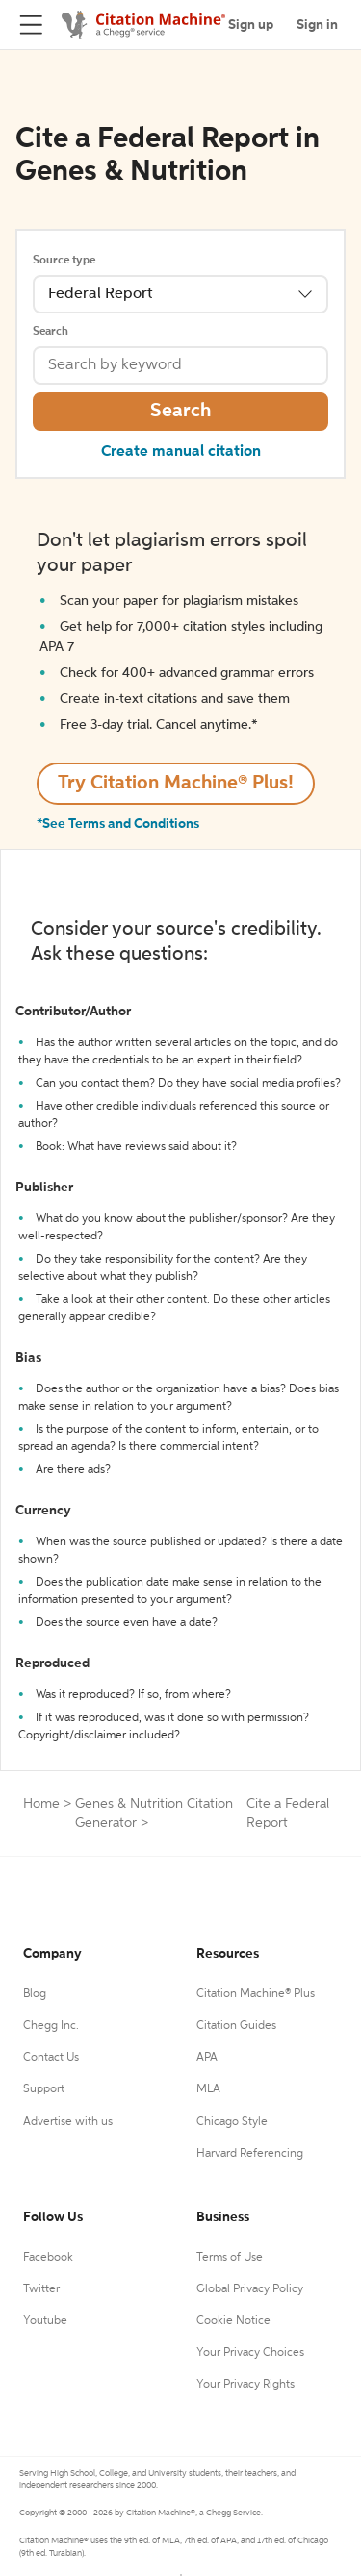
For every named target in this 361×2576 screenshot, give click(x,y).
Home (41, 1804)
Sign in (317, 25)
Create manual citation (181, 452)
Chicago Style (232, 2122)
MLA (208, 2089)
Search (50, 332)
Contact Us (51, 2057)
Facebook (48, 2257)
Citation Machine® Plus (255, 1994)
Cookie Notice (233, 2321)
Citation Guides (236, 2026)
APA (207, 2057)
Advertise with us (68, 2122)
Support (43, 2089)
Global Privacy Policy (249, 2289)
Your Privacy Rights (245, 2384)
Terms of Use (229, 2257)
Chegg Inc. (51, 2026)
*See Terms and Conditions (118, 824)
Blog (34, 1994)
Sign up (250, 25)
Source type (64, 260)
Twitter (41, 2289)
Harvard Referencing (249, 2154)
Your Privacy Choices (250, 2353)
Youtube (45, 2321)
